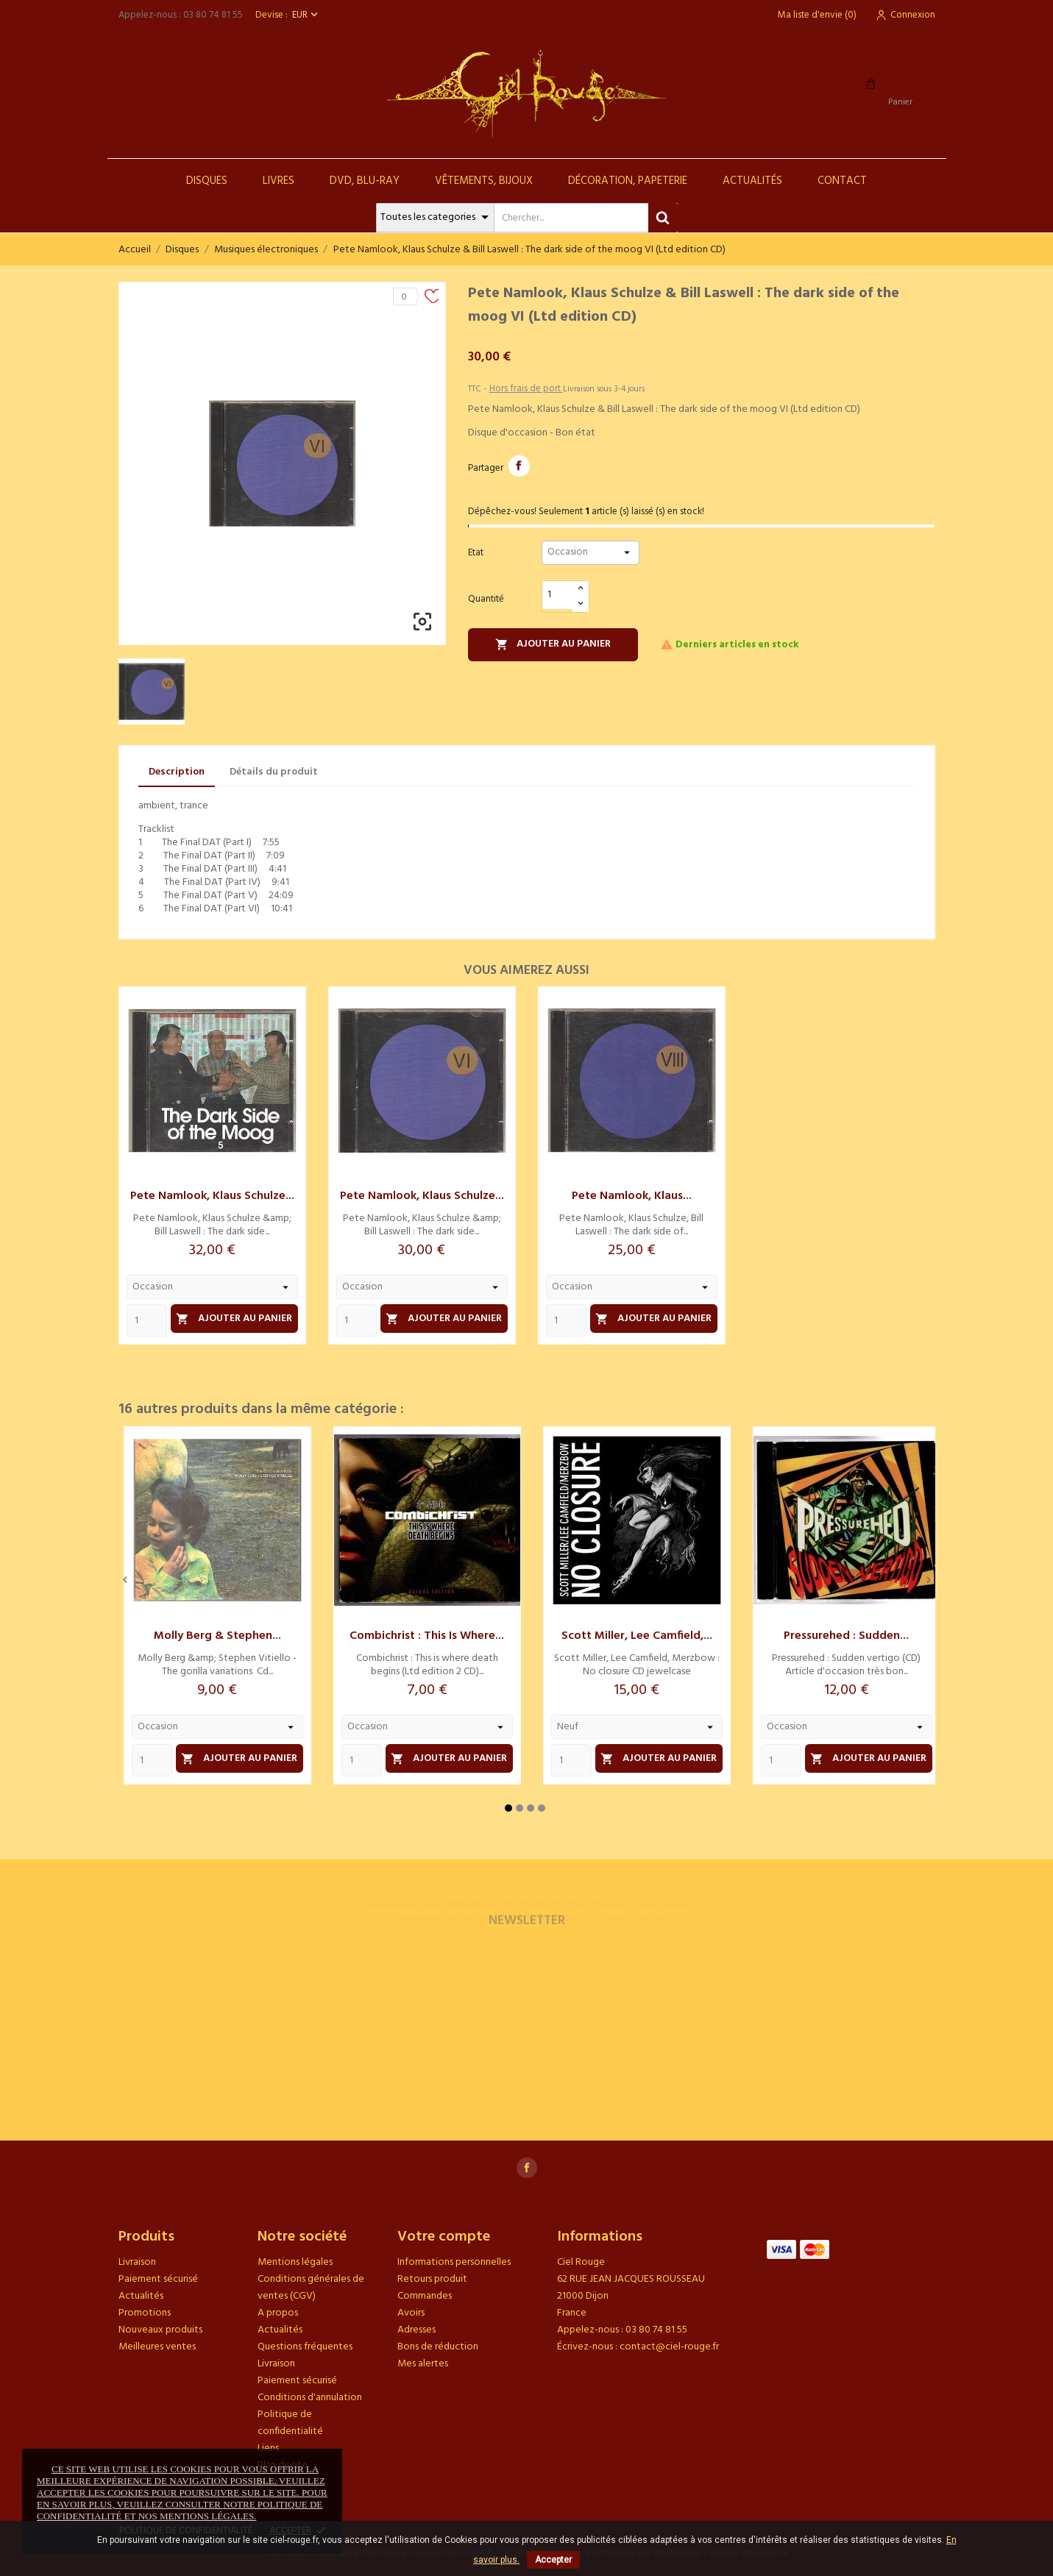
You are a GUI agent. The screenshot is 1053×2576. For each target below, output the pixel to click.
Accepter (553, 2560)
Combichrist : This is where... (427, 1635)
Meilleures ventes (157, 2346)
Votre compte (443, 2237)
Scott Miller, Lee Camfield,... (636, 1635)
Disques (206, 181)
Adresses (416, 2329)
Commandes (424, 2296)
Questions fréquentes (305, 2346)
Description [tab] (177, 772)
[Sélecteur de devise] (306, 15)
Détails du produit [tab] (274, 772)
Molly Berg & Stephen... (217, 1635)
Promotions (144, 2313)
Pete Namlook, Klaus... (632, 1196)
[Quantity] (147, 1320)
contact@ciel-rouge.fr (669, 2346)
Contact (842, 181)
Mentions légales (295, 2262)
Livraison (137, 2262)
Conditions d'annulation (310, 2397)
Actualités (752, 181)
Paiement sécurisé (158, 2279)
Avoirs (411, 2313)
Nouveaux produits (160, 2329)
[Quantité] (557, 595)
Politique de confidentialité (290, 2423)
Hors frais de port (526, 388)
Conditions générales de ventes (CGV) (311, 2288)
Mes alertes (422, 2363)
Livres (278, 181)
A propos (278, 2313)
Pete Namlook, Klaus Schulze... (212, 1196)
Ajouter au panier (553, 644)
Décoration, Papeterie (627, 181)
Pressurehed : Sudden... (846, 1635)
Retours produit (432, 2279)
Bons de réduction (437, 2346)
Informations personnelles (454, 2262)
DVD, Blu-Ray (365, 181)
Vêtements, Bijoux (484, 181)
